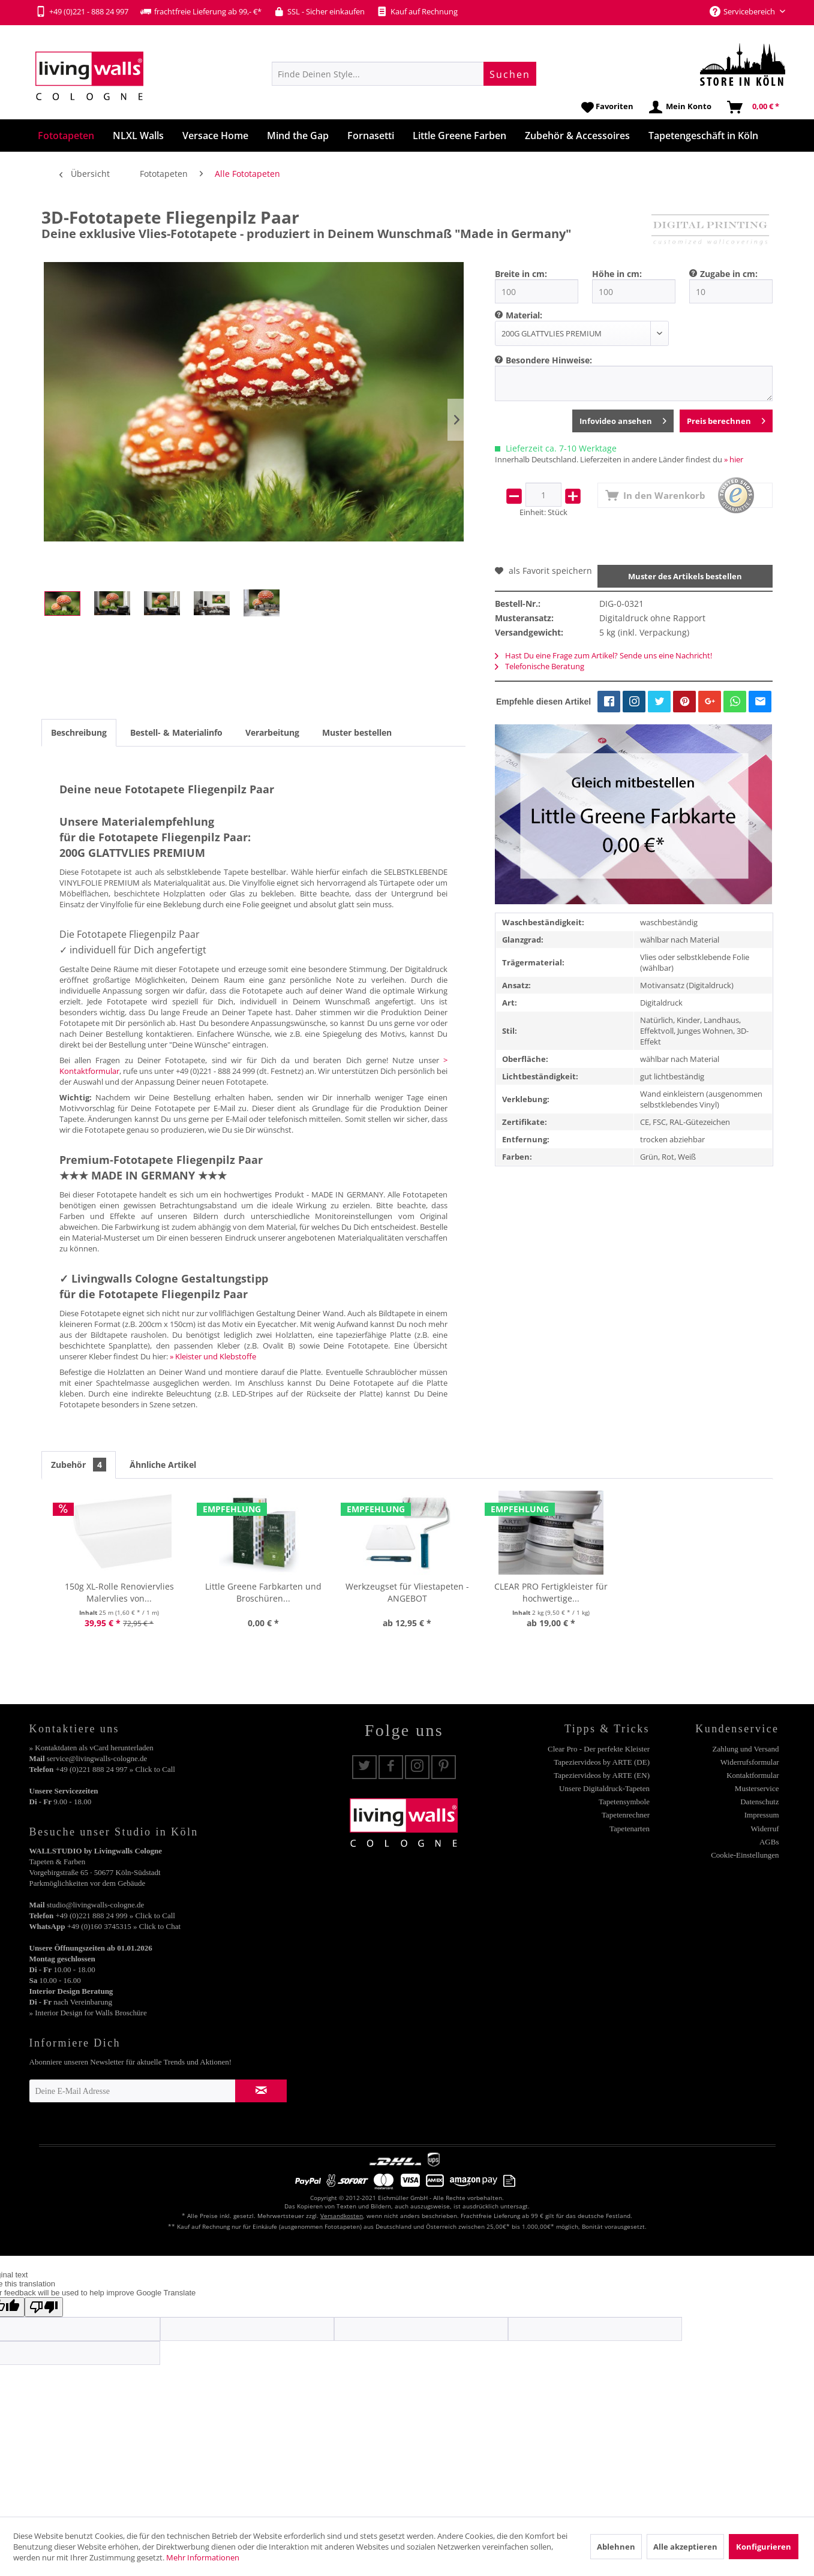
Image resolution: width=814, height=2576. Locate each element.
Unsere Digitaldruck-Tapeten (604, 1788)
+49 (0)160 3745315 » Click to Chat (124, 1926)
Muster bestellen (357, 732)
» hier (733, 459)
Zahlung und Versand (746, 1748)
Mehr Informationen (202, 2557)
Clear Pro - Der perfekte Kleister (599, 1748)
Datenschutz (759, 1801)
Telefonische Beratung (539, 666)
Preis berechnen (726, 418)
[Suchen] (509, 74)
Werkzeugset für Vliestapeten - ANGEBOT (407, 1592)
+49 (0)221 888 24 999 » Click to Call (115, 1915)
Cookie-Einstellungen (745, 1854)
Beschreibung (79, 732)
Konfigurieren (763, 2546)
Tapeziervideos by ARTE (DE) (602, 1762)
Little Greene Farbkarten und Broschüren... (263, 1592)
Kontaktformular (752, 1775)
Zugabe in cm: (729, 273)
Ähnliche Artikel (163, 1464)
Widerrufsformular (749, 1762)
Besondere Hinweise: (549, 360)
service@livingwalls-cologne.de (97, 1758)
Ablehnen (616, 2546)
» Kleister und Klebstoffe (213, 1356)
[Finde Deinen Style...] (404, 74)
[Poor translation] (44, 2307)
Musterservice (757, 1788)
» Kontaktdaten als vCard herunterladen (91, 1747)
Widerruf (764, 1828)
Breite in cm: (521, 273)
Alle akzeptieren (685, 2546)
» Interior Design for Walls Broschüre (88, 2012)
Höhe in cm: (617, 273)
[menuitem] (404, 74)
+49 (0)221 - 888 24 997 (81, 11)
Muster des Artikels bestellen (685, 576)
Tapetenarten (629, 1828)
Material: (524, 315)
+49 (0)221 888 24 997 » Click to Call (115, 1769)
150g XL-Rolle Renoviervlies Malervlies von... (119, 1592)
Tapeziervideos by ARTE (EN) (602, 1775)
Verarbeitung (272, 732)
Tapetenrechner (626, 1814)
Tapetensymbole (624, 1801)
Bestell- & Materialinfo (176, 732)
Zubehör (78, 1464)
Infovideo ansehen (622, 418)
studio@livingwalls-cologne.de (96, 1904)
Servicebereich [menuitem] (743, 11)
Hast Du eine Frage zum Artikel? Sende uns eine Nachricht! (603, 655)
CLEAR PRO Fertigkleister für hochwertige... (551, 1592)
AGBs (769, 1841)
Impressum (761, 1814)
